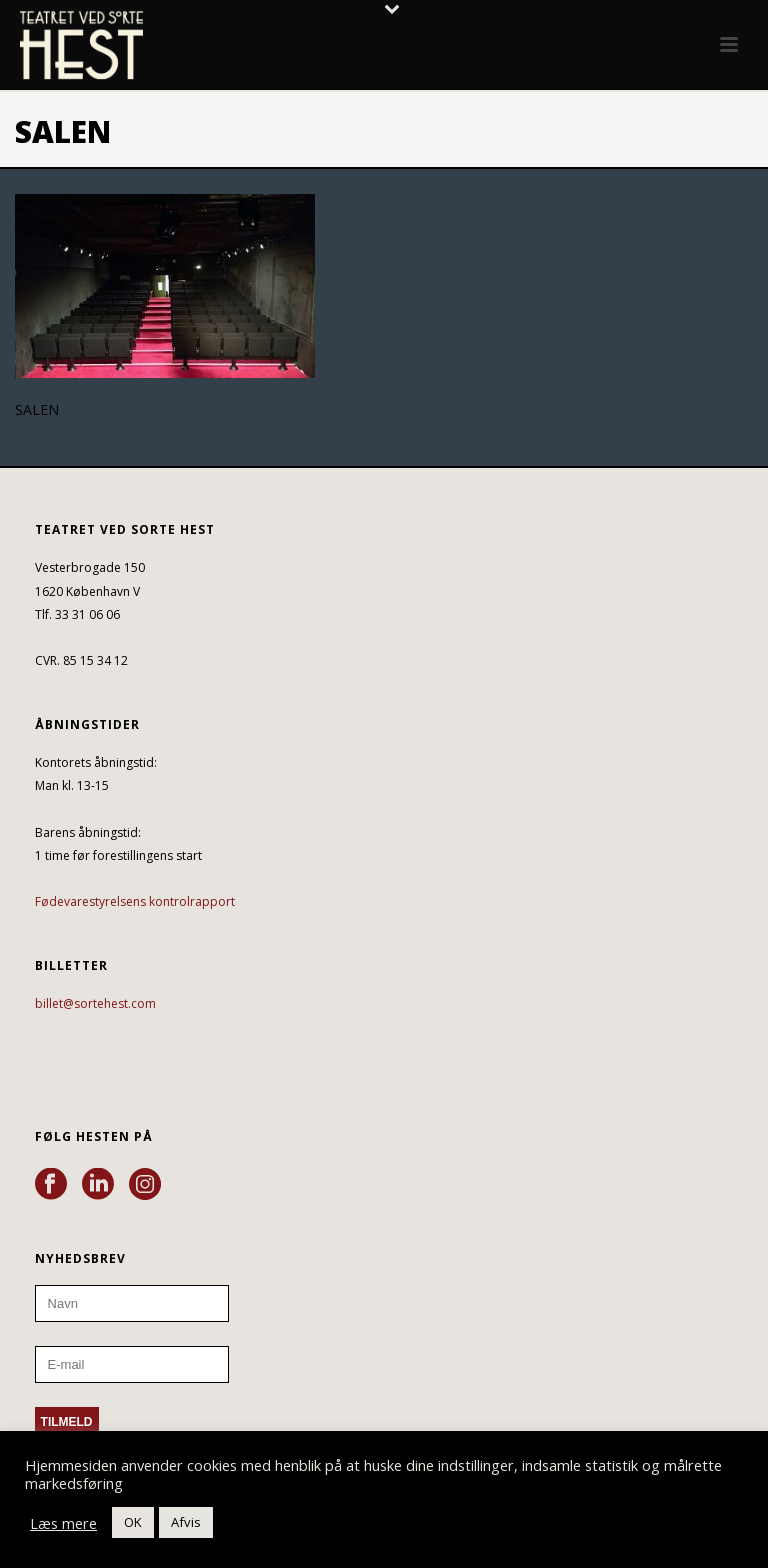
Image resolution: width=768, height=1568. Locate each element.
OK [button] (133, 1522)
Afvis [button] (186, 1522)
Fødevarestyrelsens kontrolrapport (135, 901)
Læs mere (63, 1523)
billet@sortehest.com (95, 1003)
